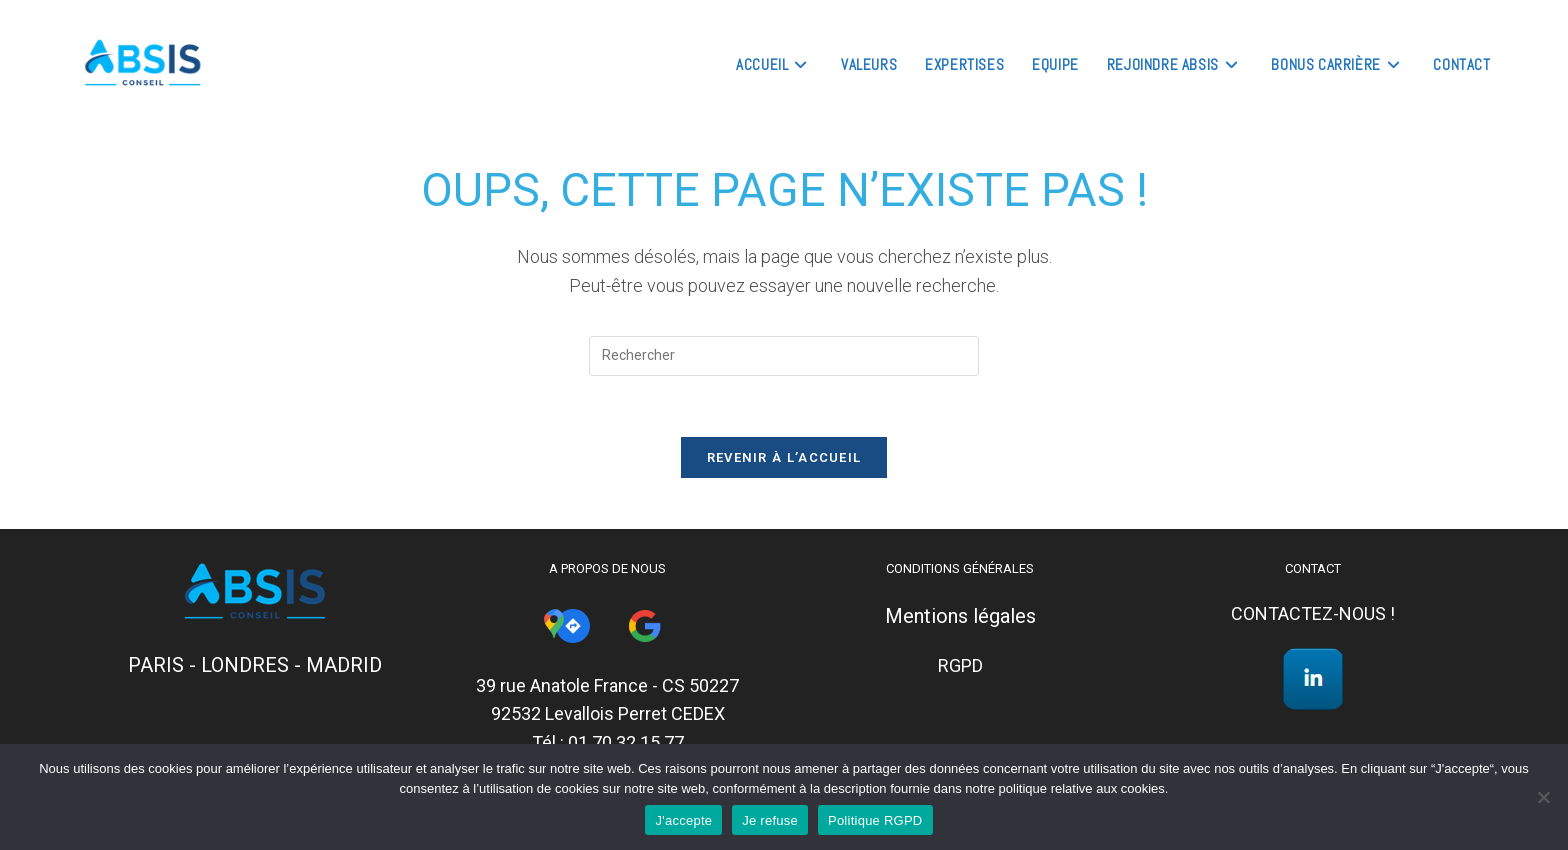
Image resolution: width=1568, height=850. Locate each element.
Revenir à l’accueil (784, 457)
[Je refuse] (1543, 797)
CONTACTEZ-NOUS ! (1313, 613)
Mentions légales (960, 616)
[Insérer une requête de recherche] (784, 356)
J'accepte (683, 820)
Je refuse (770, 820)
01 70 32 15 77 (626, 742)
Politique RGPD (875, 820)
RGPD (960, 665)
